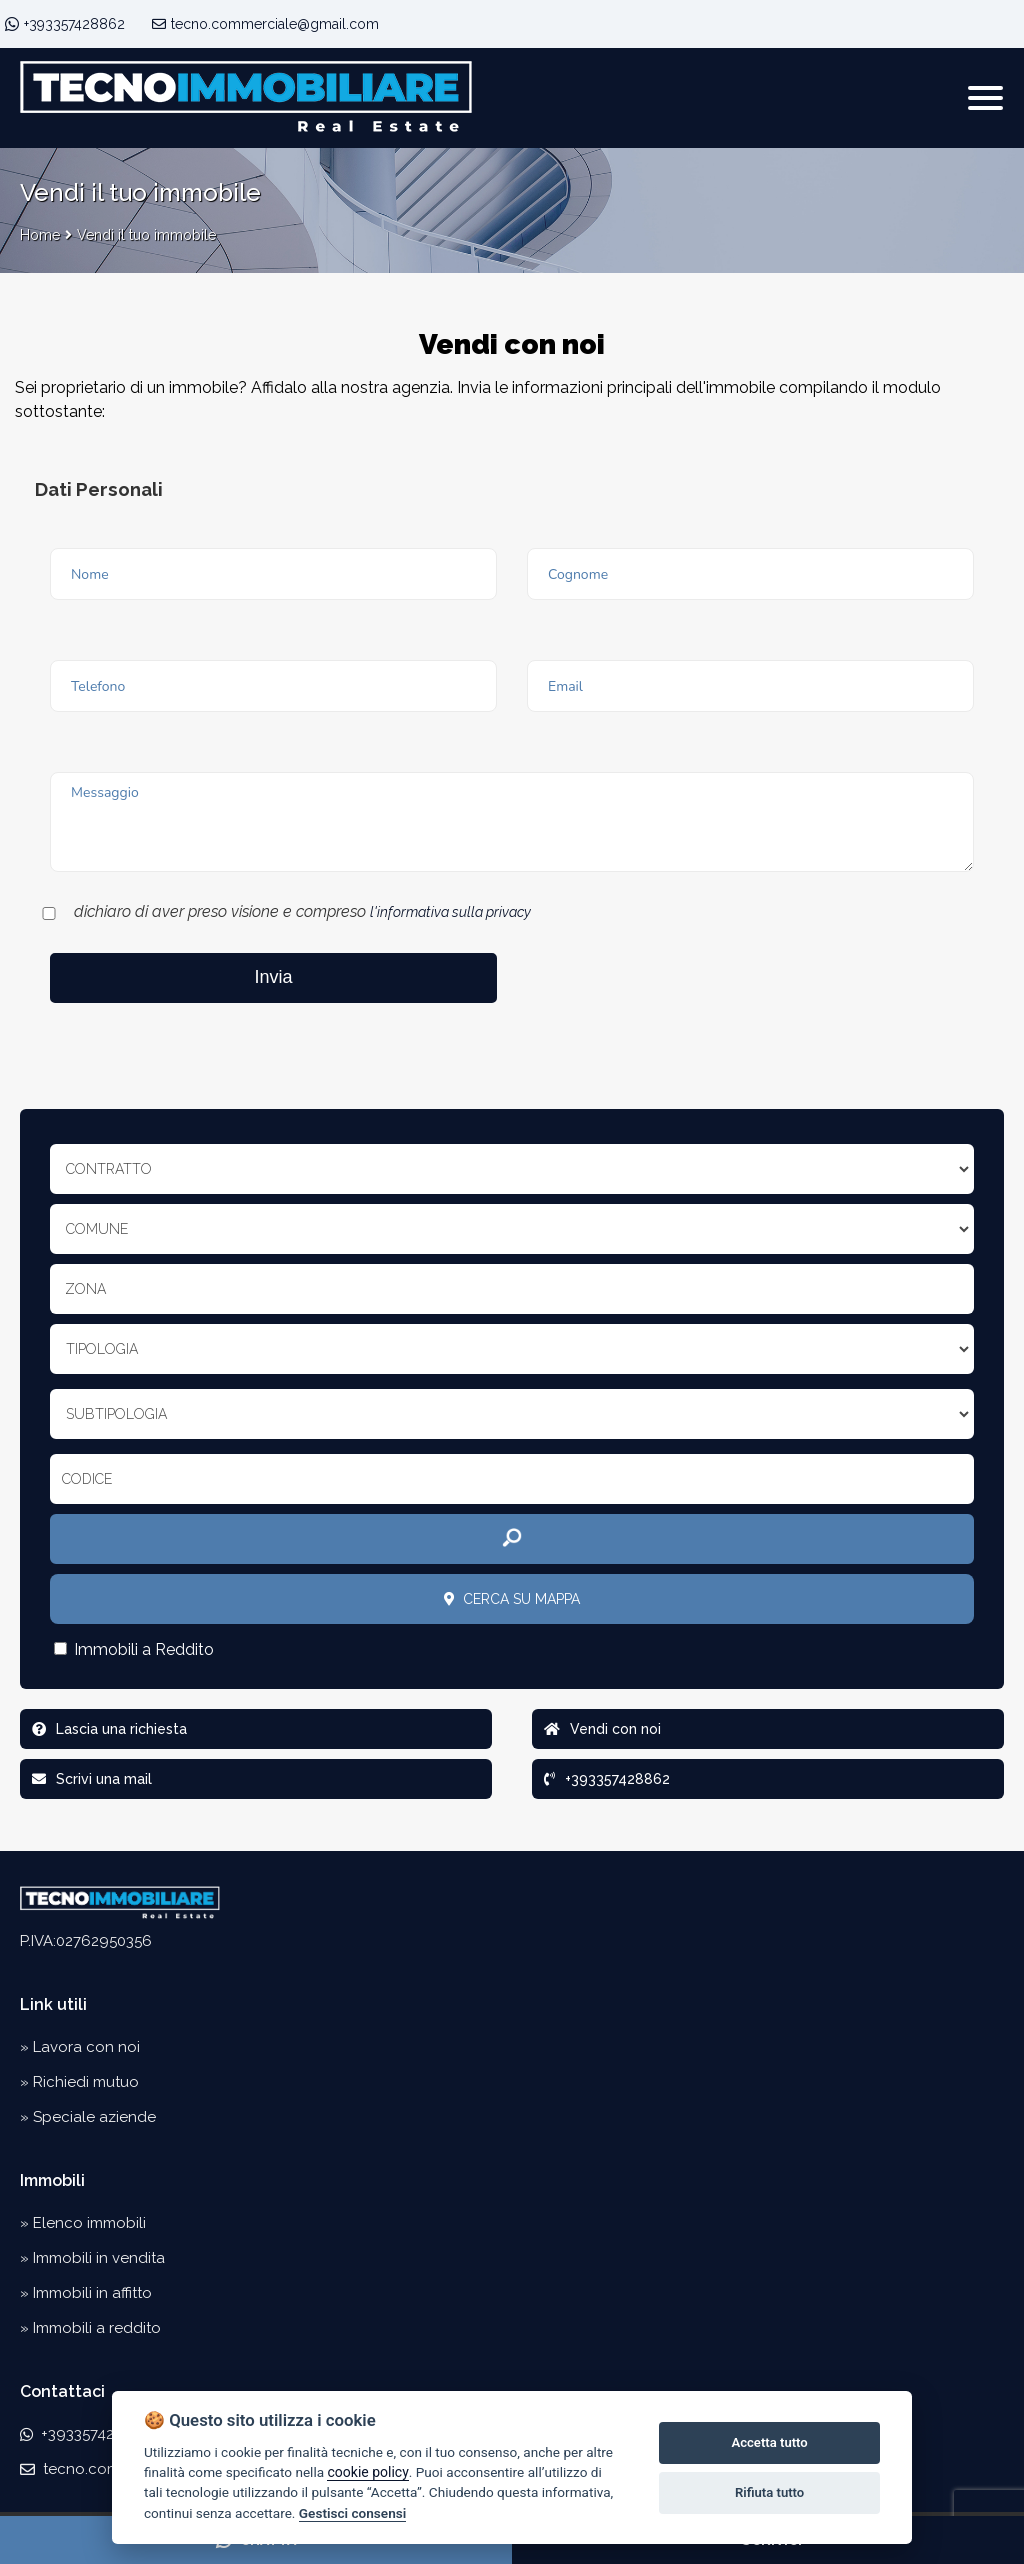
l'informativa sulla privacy (450, 912)
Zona (85, 1289)
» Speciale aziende (88, 2117)
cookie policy (367, 2472)
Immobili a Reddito (134, 1649)
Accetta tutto (769, 2442)
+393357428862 (74, 24)
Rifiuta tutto (769, 2492)
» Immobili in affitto (86, 2293)
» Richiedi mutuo (79, 2082)
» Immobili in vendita (92, 2258)
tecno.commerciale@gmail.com (265, 24)
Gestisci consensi (352, 2513)
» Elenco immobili (83, 2223)
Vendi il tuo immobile (146, 235)
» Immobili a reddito (90, 2328)
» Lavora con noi (80, 2047)
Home (40, 235)
